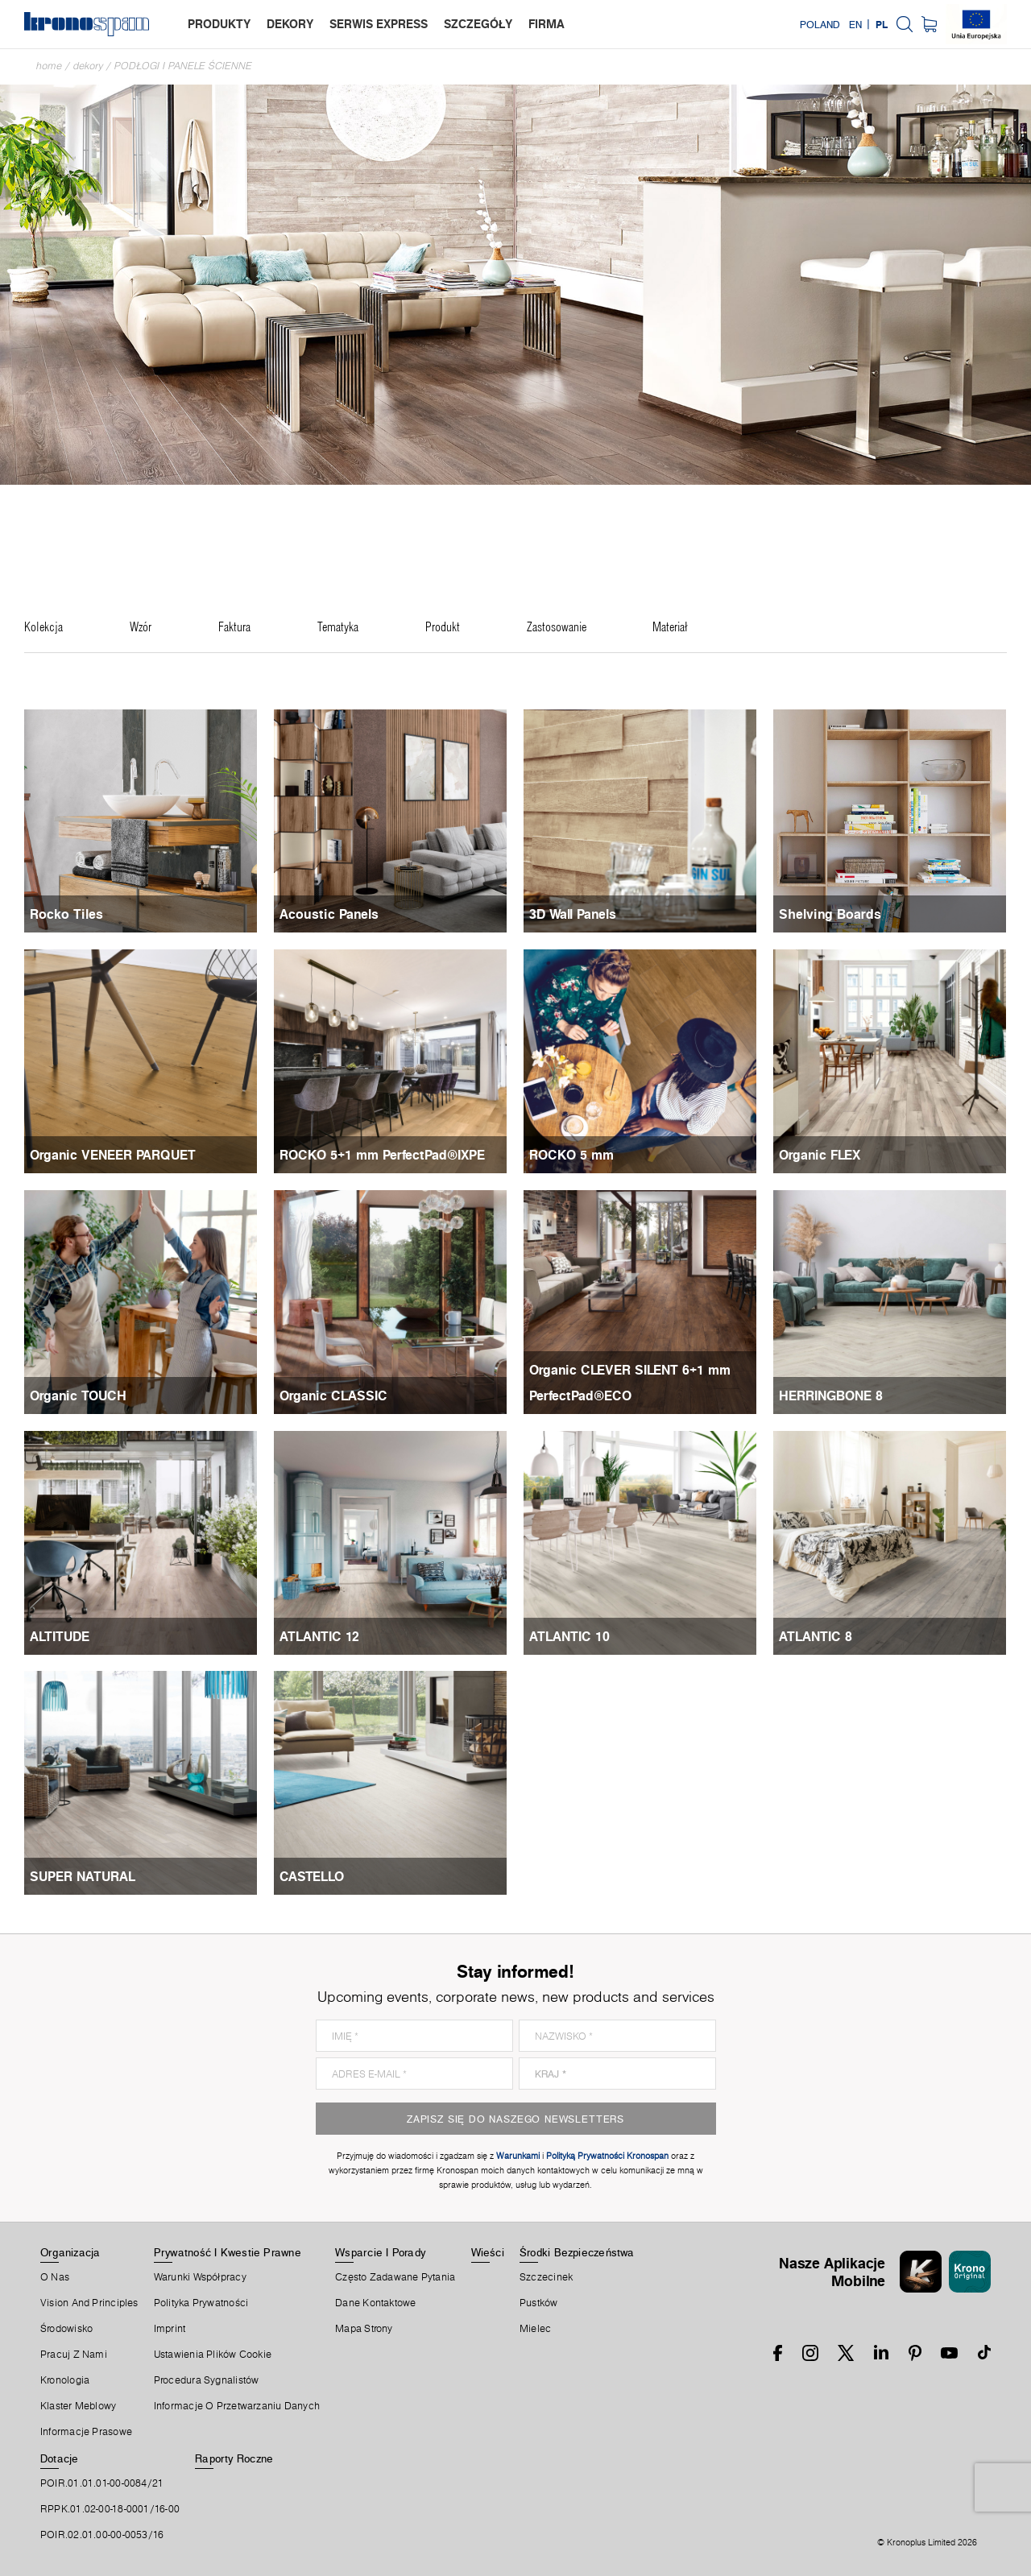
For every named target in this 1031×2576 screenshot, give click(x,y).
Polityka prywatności (201, 2303)
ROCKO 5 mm (571, 1154)
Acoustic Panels (329, 914)
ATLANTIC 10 (569, 1636)
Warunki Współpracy (200, 2277)
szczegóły (478, 23)
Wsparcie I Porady (380, 2252)
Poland (820, 24)
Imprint (170, 2328)
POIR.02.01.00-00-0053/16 (102, 2534)
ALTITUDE (59, 1636)
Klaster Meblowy (78, 2406)
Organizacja (70, 2252)
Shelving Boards (830, 914)
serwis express (378, 23)
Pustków (539, 2303)
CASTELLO (311, 1876)
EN (855, 24)
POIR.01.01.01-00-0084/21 (102, 2483)
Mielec (535, 2328)
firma (546, 23)
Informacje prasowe (86, 2431)
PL (882, 24)
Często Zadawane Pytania (395, 2277)
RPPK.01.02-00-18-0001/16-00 (110, 2509)
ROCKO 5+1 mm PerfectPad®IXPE (382, 1154)
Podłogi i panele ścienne (183, 65)
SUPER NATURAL (82, 1876)
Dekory (88, 65)
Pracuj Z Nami (73, 2354)
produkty (219, 23)
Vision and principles (89, 2303)
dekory (290, 23)
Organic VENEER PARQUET (113, 1154)
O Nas (54, 2277)
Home (49, 65)
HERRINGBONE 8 (831, 1395)
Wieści (487, 2252)
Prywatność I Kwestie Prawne (227, 2252)
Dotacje (59, 2458)
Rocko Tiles (66, 914)
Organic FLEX (819, 1154)
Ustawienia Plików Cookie (212, 2354)
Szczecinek (546, 2277)
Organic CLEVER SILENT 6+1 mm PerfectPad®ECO (630, 1382)
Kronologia (64, 2380)
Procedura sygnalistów (206, 2380)
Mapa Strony (363, 2328)
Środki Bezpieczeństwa (577, 2252)
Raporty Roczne (234, 2458)
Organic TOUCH (78, 1395)
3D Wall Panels (572, 914)
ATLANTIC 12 (319, 1636)
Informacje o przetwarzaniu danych (237, 2406)
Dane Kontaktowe (375, 2303)
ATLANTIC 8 (815, 1636)
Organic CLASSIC (333, 1395)
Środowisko (66, 2328)
